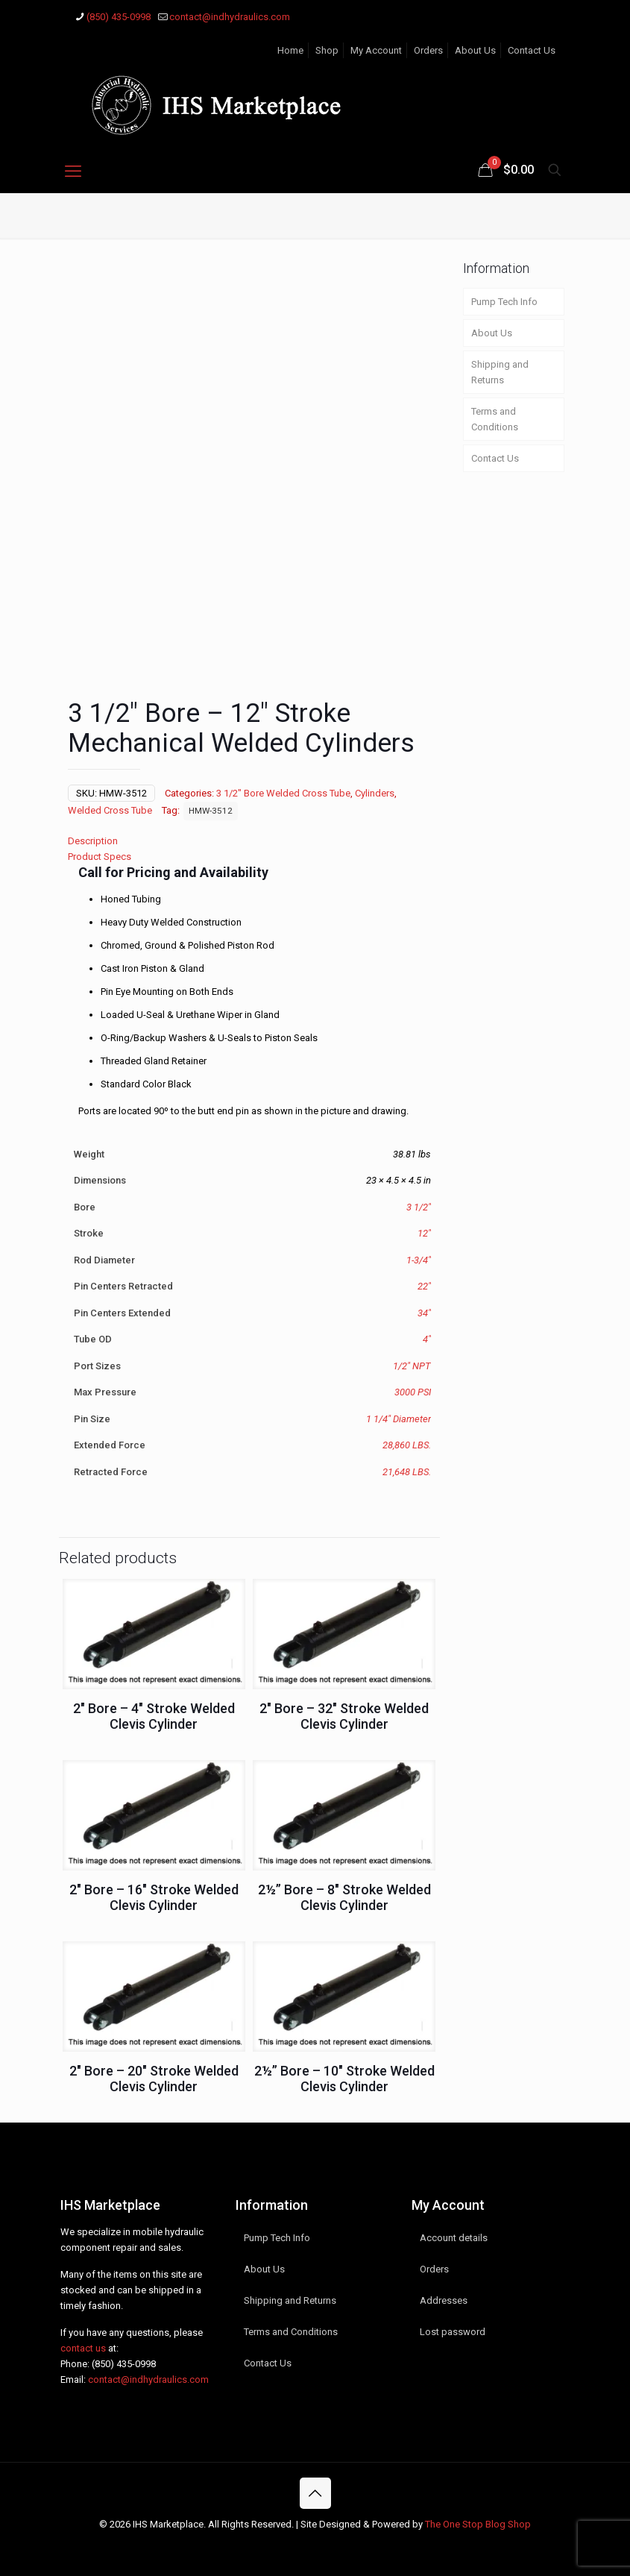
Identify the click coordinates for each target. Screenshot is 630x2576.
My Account (376, 50)
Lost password (452, 2331)
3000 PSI (412, 1391)
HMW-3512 (211, 810)
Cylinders (374, 792)
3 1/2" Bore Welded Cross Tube (283, 792)
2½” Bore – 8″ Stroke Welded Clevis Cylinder (344, 1896)
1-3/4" (418, 1259)
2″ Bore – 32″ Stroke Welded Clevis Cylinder (344, 1715)
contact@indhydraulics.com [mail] (229, 16)
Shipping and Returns (500, 372)
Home (290, 50)
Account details (454, 2237)
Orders (428, 50)
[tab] (249, 840)
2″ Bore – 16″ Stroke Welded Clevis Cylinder (154, 1896)
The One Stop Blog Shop (478, 2523)
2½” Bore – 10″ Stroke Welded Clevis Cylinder (344, 2077)
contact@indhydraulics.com (148, 2378)
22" (424, 1285)
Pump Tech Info (504, 301)
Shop (326, 50)
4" (427, 1338)
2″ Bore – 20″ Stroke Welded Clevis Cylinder (154, 2077)
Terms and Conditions (494, 419)
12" (424, 1232)
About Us (475, 50)
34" (424, 1312)
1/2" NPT (412, 1365)
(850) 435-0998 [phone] (118, 16)
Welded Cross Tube (110, 809)
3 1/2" (418, 1206)
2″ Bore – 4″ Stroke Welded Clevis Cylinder (154, 1715)
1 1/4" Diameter (398, 1418)
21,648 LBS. (406, 1471)
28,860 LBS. (406, 1444)
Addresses (443, 2299)
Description (93, 840)
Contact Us (531, 50)
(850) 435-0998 (124, 2363)
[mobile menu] (73, 171)
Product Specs (99, 855)
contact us (83, 2347)
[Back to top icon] (315, 2492)
